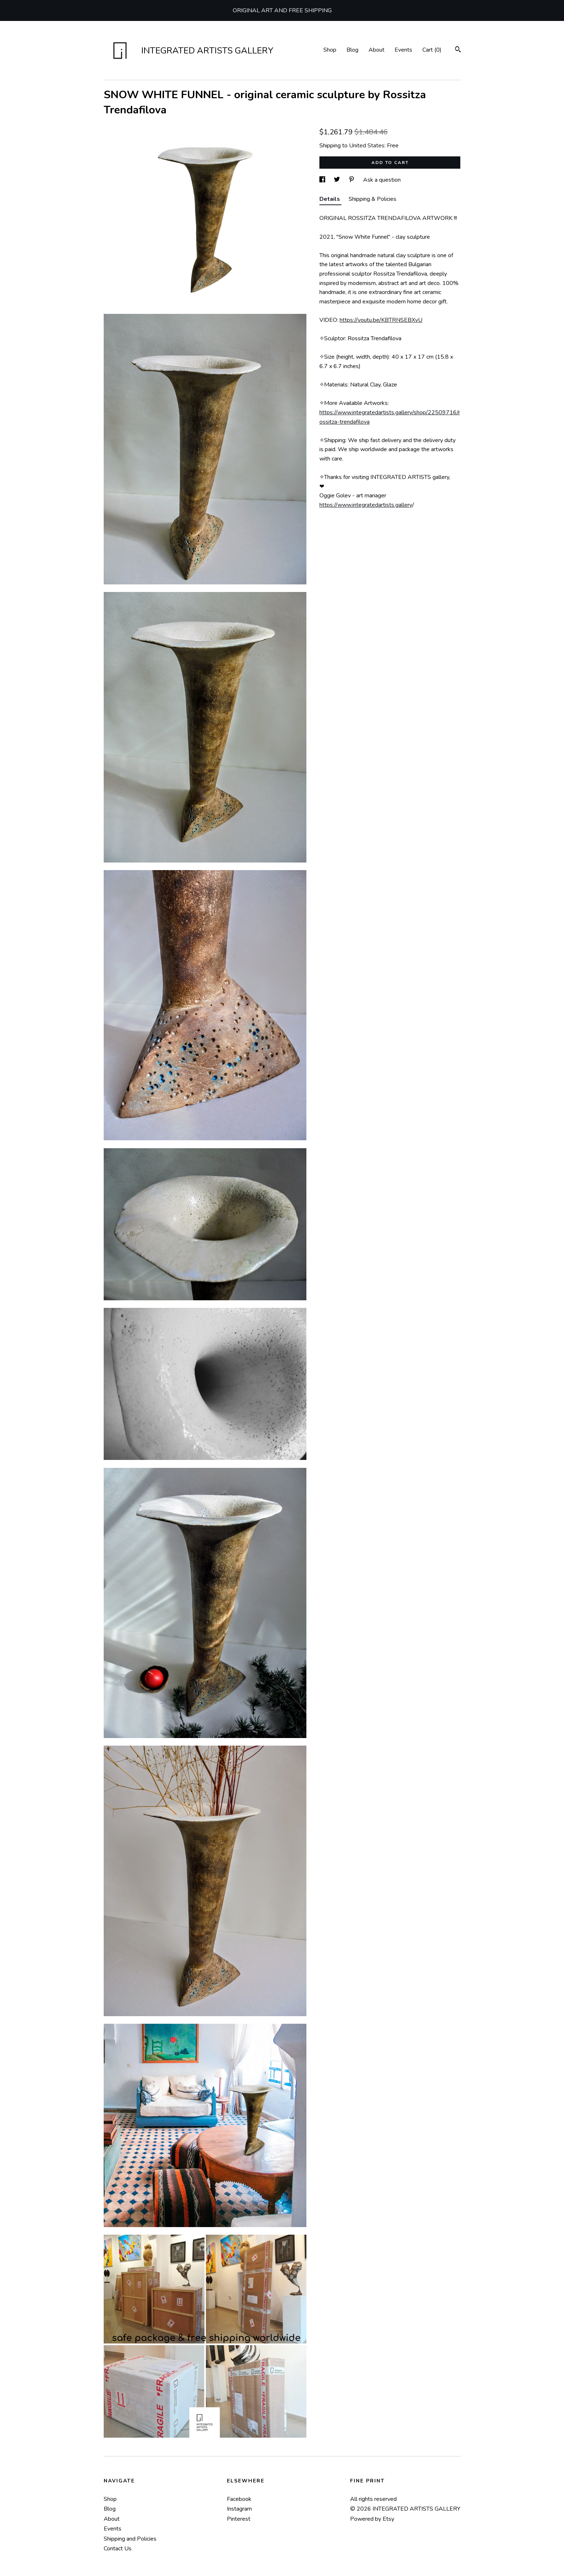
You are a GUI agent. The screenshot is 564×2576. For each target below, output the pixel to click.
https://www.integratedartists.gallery (365, 505)
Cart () (432, 50)
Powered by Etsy (372, 2519)
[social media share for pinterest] (352, 180)
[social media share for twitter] (337, 180)
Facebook (239, 2499)
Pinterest (238, 2519)
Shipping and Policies (130, 2539)
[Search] (458, 50)
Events (403, 50)
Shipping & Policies (372, 199)
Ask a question (382, 180)
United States (366, 146)
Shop (329, 50)
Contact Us (118, 2549)
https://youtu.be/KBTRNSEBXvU (381, 320)
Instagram (239, 2509)
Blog (352, 50)
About (376, 50)
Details (330, 199)
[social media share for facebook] (323, 180)
